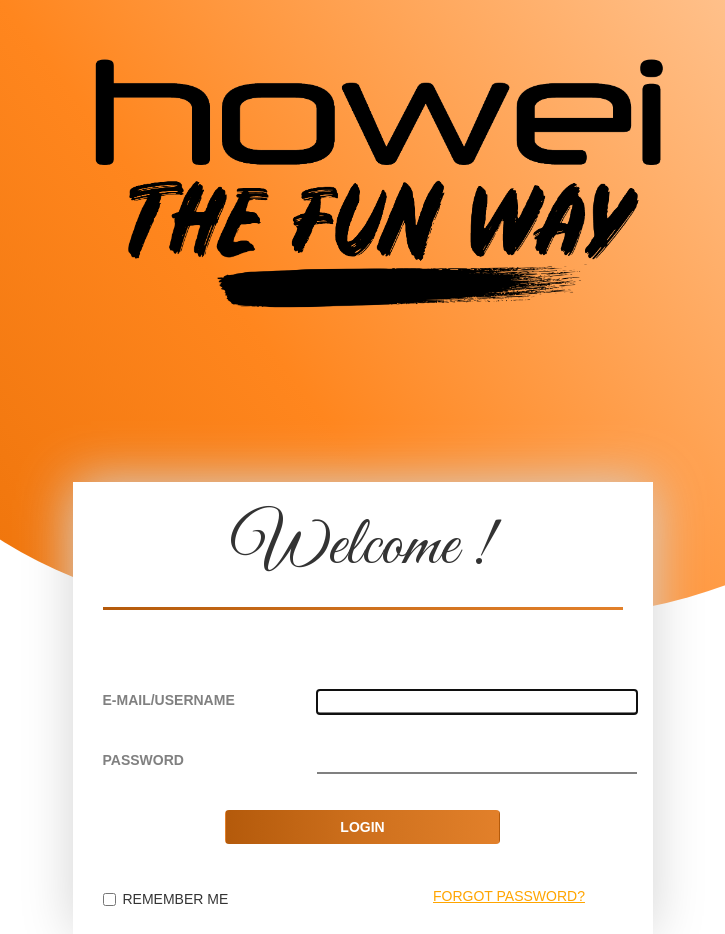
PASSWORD (143, 760)
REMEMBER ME (166, 899)
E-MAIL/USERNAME (169, 700)
